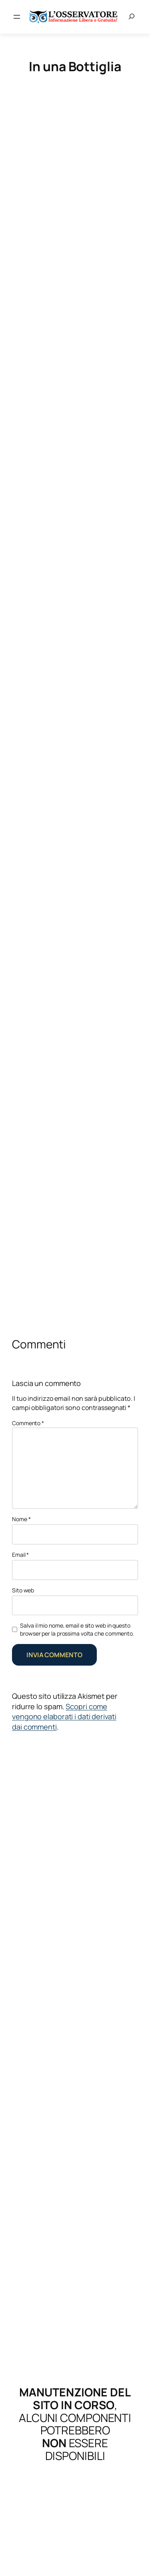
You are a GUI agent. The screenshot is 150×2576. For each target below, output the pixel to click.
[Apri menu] (17, 17)
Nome (21, 1519)
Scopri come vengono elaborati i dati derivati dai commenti (64, 1717)
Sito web (23, 1590)
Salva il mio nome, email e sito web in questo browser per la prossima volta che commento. (77, 1629)
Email (20, 1554)
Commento (28, 1423)
